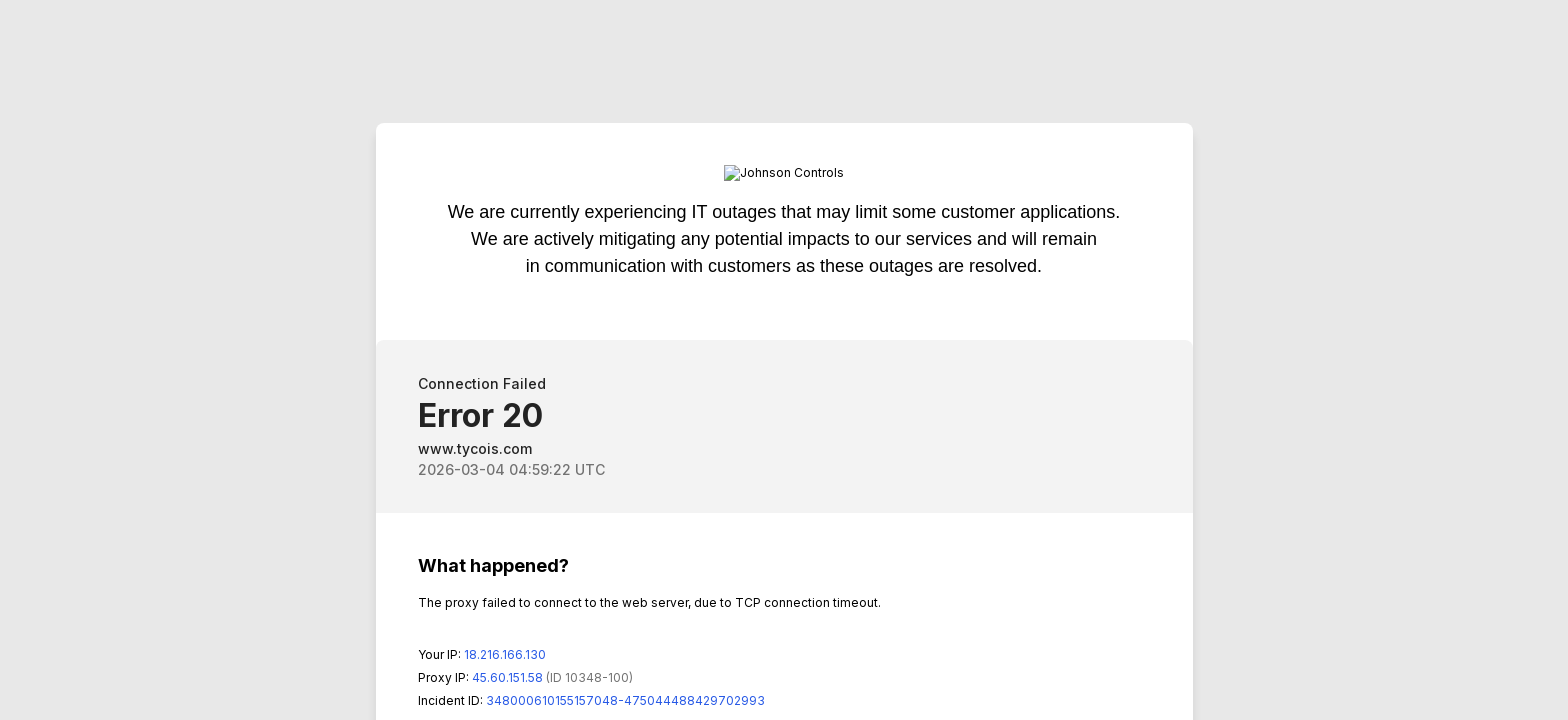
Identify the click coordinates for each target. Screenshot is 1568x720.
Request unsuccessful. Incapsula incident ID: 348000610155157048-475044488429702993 (784, 360)
